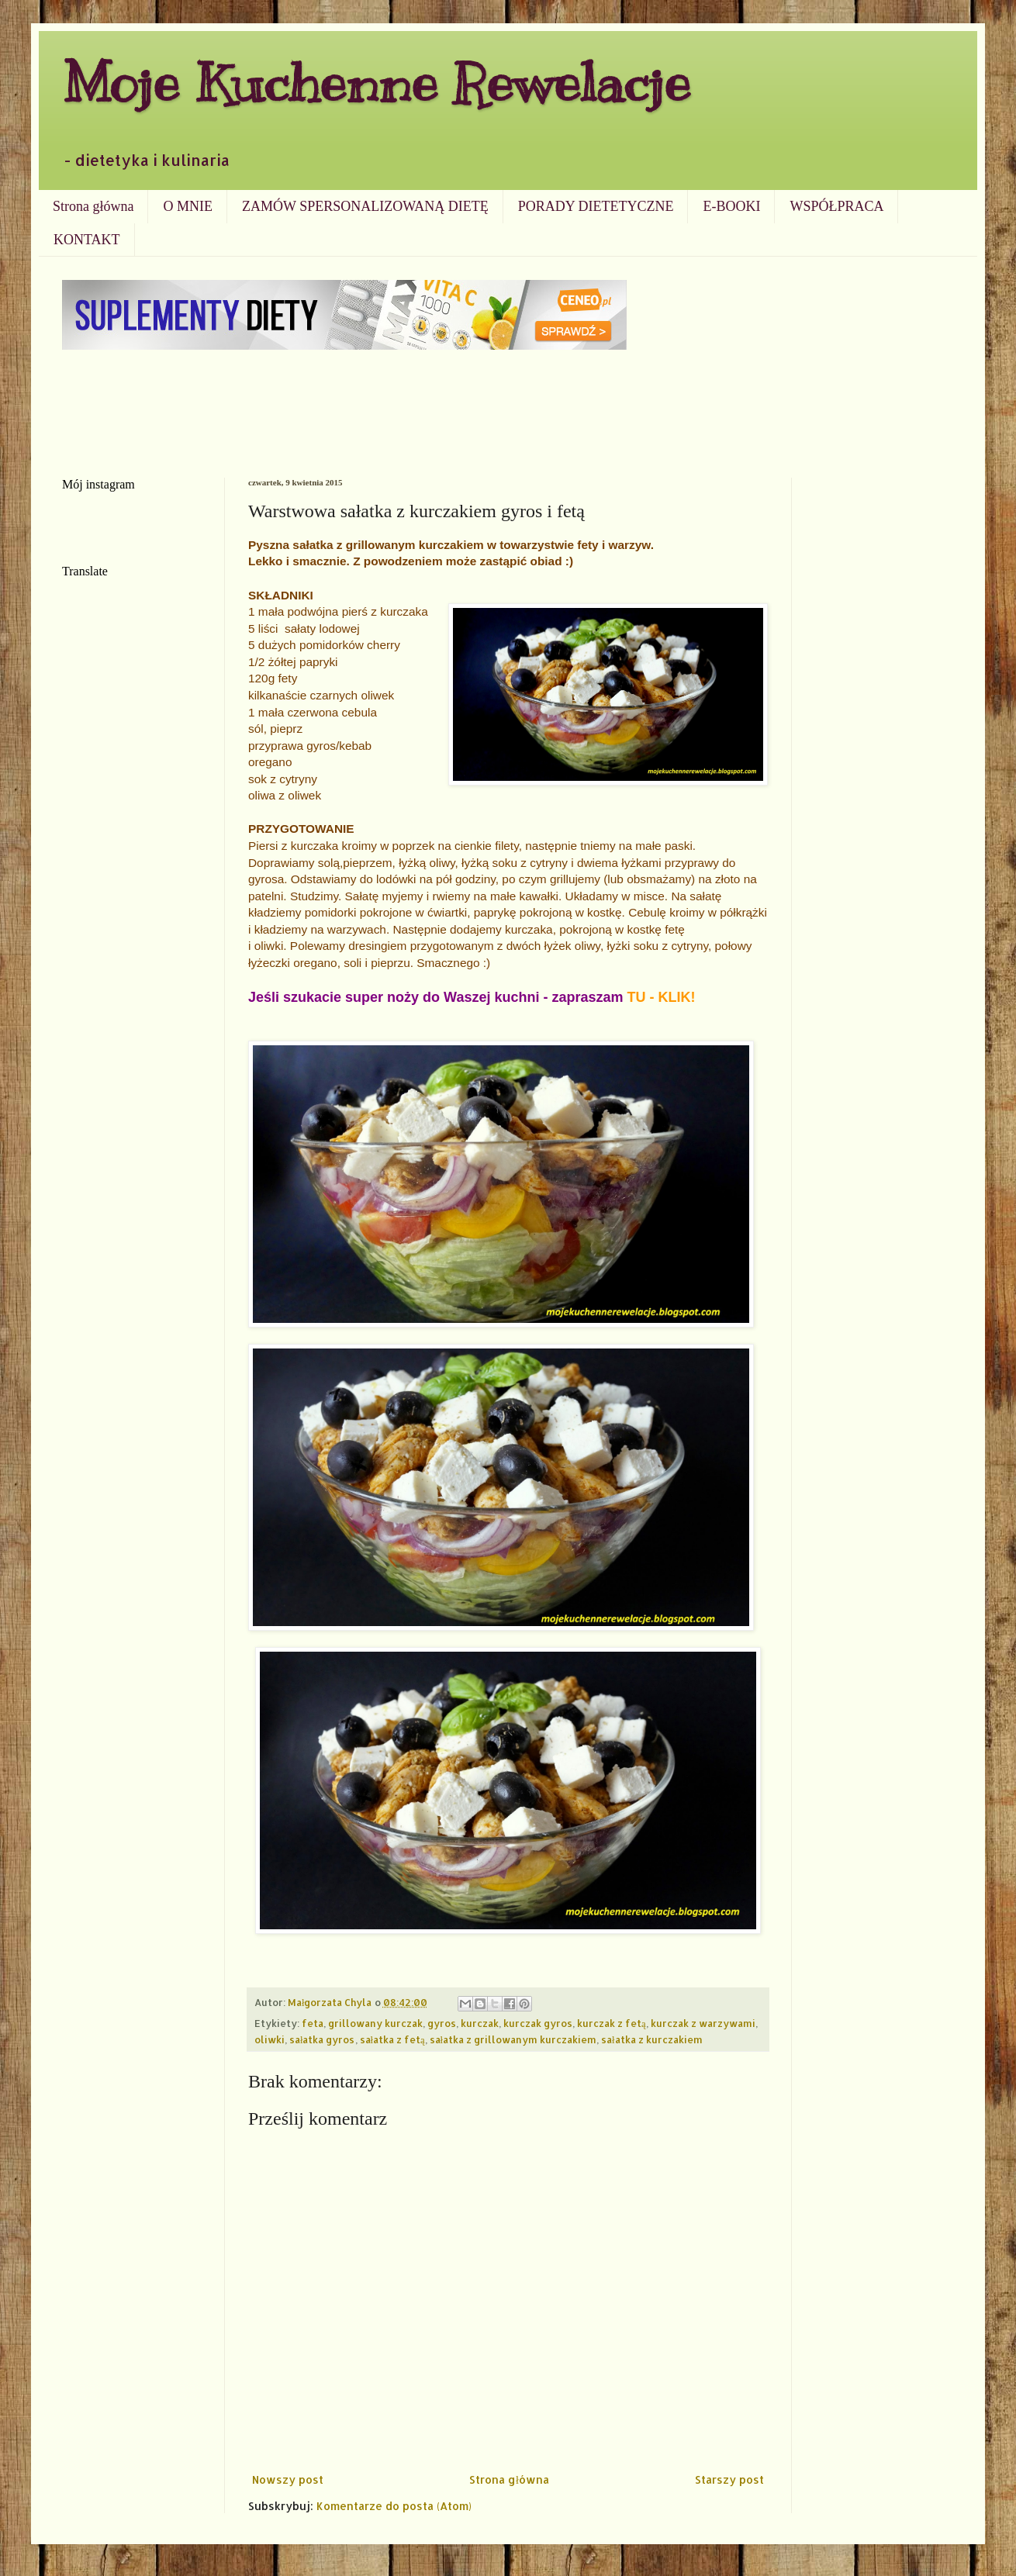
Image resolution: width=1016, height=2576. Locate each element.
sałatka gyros (322, 2039)
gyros (441, 2023)
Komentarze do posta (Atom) (394, 2505)
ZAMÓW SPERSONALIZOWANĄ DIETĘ (365, 206)
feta (312, 2023)
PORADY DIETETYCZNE (596, 206)
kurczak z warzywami (703, 2023)
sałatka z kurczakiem (652, 2039)
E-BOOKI (731, 206)
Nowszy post (287, 2479)
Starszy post (729, 2479)
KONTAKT (87, 239)
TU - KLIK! (661, 997)
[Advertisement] (508, 412)
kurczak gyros (537, 2023)
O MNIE (188, 206)
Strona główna (93, 206)
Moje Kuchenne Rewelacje (376, 82)
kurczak (480, 2023)
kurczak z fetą (611, 2023)
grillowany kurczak (375, 2023)
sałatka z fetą (392, 2039)
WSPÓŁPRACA (836, 206)
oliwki (269, 2039)
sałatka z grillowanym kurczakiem (513, 2039)
